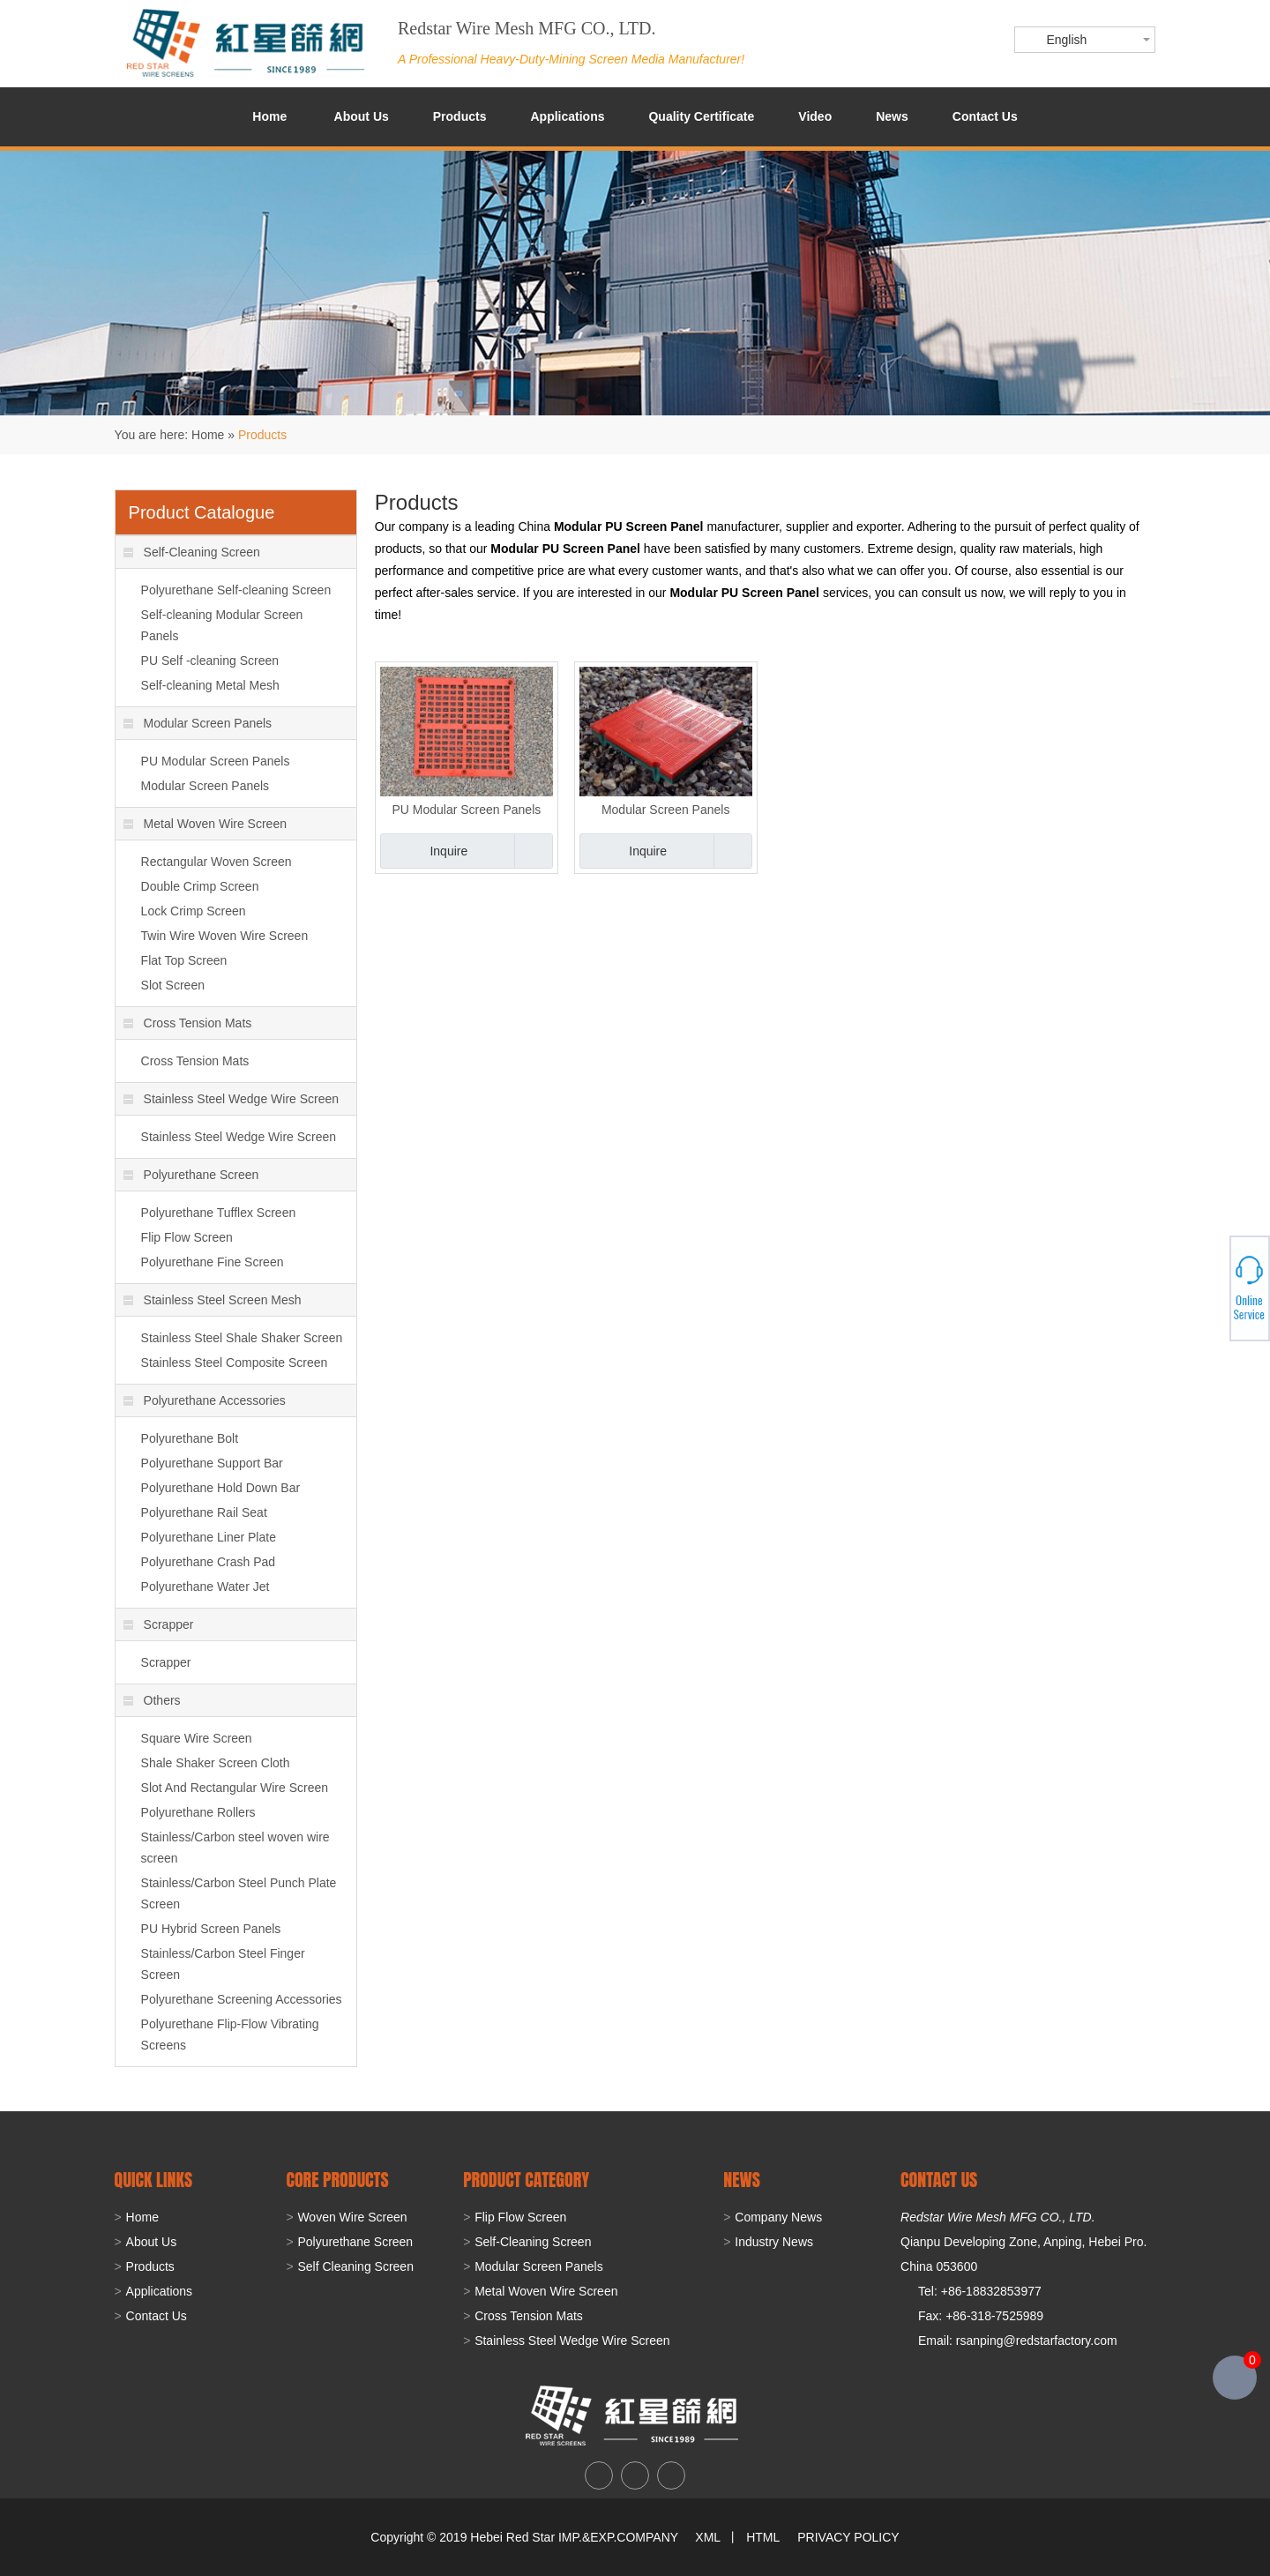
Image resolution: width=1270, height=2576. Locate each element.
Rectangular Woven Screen (216, 862)
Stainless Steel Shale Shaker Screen (242, 1338)
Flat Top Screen (184, 960)
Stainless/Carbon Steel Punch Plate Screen (239, 1893)
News (892, 116)
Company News (778, 2217)
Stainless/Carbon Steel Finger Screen (223, 1964)
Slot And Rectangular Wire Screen (234, 1788)
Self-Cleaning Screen (191, 552)
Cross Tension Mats (187, 1023)
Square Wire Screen (196, 1738)
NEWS (741, 2179)
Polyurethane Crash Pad (208, 1562)
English (1066, 40)
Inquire (448, 851)
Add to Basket (533, 851)
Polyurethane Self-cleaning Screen (236, 590)
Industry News (774, 2242)
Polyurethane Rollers (198, 1812)
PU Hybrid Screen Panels (211, 1929)
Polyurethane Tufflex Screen (218, 1213)
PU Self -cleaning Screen (210, 660)
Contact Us (985, 116)
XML (707, 2537)
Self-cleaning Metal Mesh (210, 685)
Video (815, 116)
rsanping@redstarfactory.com (1036, 2340)
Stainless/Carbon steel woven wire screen (235, 1847)
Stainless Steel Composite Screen (234, 1362)
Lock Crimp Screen (193, 911)
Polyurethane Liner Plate (208, 1537)
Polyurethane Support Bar (212, 1463)
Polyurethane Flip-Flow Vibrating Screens (230, 2034)
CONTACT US (938, 2179)
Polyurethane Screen (191, 1175)
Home (269, 116)
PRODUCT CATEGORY (526, 2179)
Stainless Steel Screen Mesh (212, 1300)
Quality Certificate (701, 116)
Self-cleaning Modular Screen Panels (222, 625)
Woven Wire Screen (352, 2217)
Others (152, 1700)
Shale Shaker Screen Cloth (215, 1763)
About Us (361, 116)
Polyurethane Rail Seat (204, 1512)
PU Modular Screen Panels (466, 810)
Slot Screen (173, 985)
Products (460, 116)
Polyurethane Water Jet (205, 1586)
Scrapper (158, 1624)
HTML (763, 2537)
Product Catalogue (202, 512)
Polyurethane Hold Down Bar (221, 1488)
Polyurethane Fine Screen (212, 1262)
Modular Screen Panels (665, 810)
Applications (567, 116)
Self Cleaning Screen (355, 2266)
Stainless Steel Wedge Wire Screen (231, 1099)
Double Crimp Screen (200, 886)
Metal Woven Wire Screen (205, 824)
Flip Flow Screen (187, 1237)
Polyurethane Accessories (204, 1400)
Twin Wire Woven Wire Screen (225, 936)
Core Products (337, 2179)
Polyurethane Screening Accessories (241, 1999)
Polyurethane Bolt (190, 1438)
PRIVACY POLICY (848, 2537)
